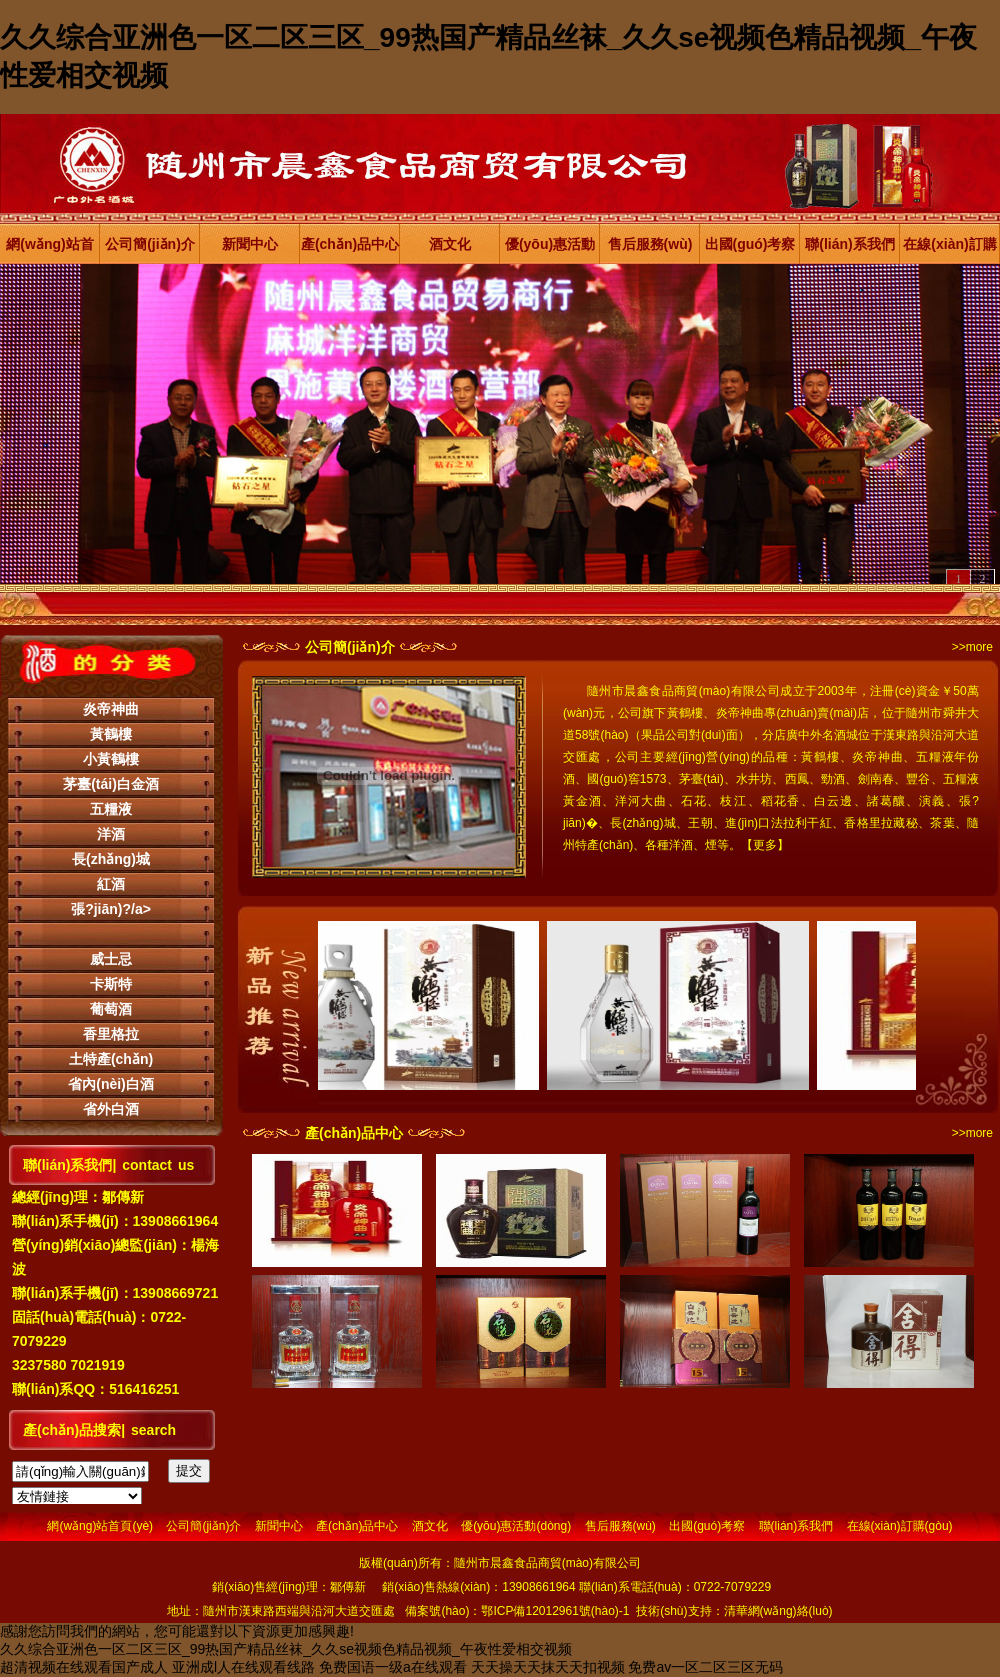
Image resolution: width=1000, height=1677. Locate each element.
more (979, 647)
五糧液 (111, 809)
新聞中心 (250, 244)
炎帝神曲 (111, 709)
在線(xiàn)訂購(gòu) (949, 250)
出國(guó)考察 (750, 244)
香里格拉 (111, 1034)
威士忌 (111, 959)
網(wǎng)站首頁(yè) (49, 250)
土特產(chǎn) (111, 1059)
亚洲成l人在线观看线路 (243, 1667)
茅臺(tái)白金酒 (111, 784)
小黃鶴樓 (111, 759)
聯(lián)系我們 (849, 244)
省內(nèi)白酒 (111, 1084)
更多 (765, 845)
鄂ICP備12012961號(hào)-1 (555, 1611)
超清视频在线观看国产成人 (84, 1667)
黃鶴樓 (111, 734)
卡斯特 (111, 984)
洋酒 (111, 834)
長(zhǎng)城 (111, 859)
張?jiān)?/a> (111, 909)
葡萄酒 (111, 1009)
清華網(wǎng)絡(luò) (778, 1611)
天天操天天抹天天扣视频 (548, 1667)
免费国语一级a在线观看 (393, 1667)
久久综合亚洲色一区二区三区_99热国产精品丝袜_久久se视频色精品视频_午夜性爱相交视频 (286, 1649)
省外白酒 (111, 1109)
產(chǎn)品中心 (350, 244)
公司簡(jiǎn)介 (150, 244)
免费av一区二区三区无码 (705, 1667)
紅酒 (111, 884)
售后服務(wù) (650, 244)
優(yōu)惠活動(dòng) (550, 250)
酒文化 (450, 244)
